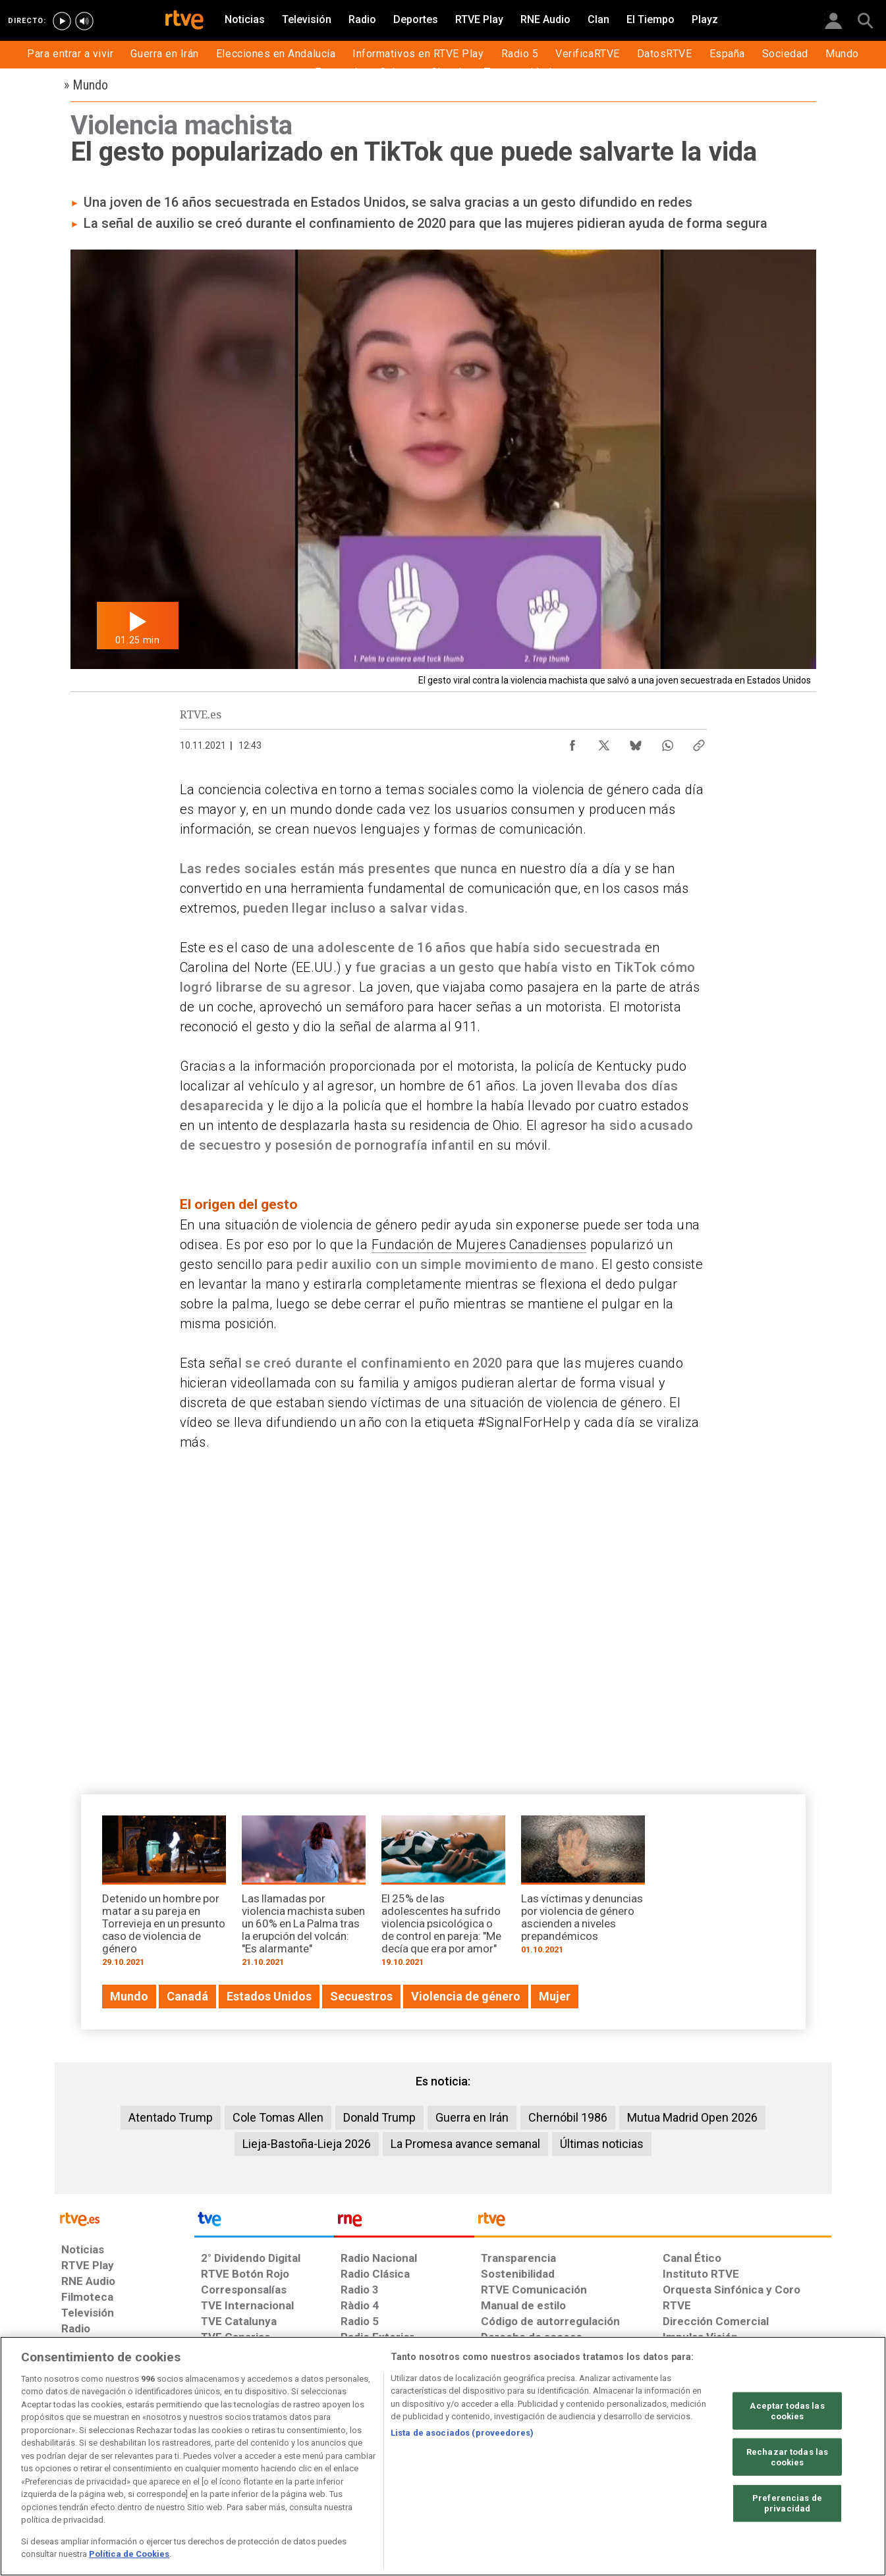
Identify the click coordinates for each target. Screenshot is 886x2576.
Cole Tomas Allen (278, 2117)
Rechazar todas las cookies (787, 2457)
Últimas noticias (602, 2144)
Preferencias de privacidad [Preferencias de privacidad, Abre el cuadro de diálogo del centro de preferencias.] (787, 2503)
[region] (443, 2456)
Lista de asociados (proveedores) (462, 2433)
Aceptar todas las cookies (787, 2411)
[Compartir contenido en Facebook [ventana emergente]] (572, 742)
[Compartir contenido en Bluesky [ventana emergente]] (635, 742)
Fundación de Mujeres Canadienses (479, 1244)
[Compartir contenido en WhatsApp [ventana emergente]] (667, 742)
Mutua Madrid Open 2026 (692, 2117)
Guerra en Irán (472, 2117)
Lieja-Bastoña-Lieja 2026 (306, 2144)
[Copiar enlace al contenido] (699, 742)
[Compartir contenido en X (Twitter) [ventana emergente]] (604, 742)
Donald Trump (379, 2117)
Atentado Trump (170, 2117)
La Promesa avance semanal (465, 2144)
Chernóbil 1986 (567, 2117)
